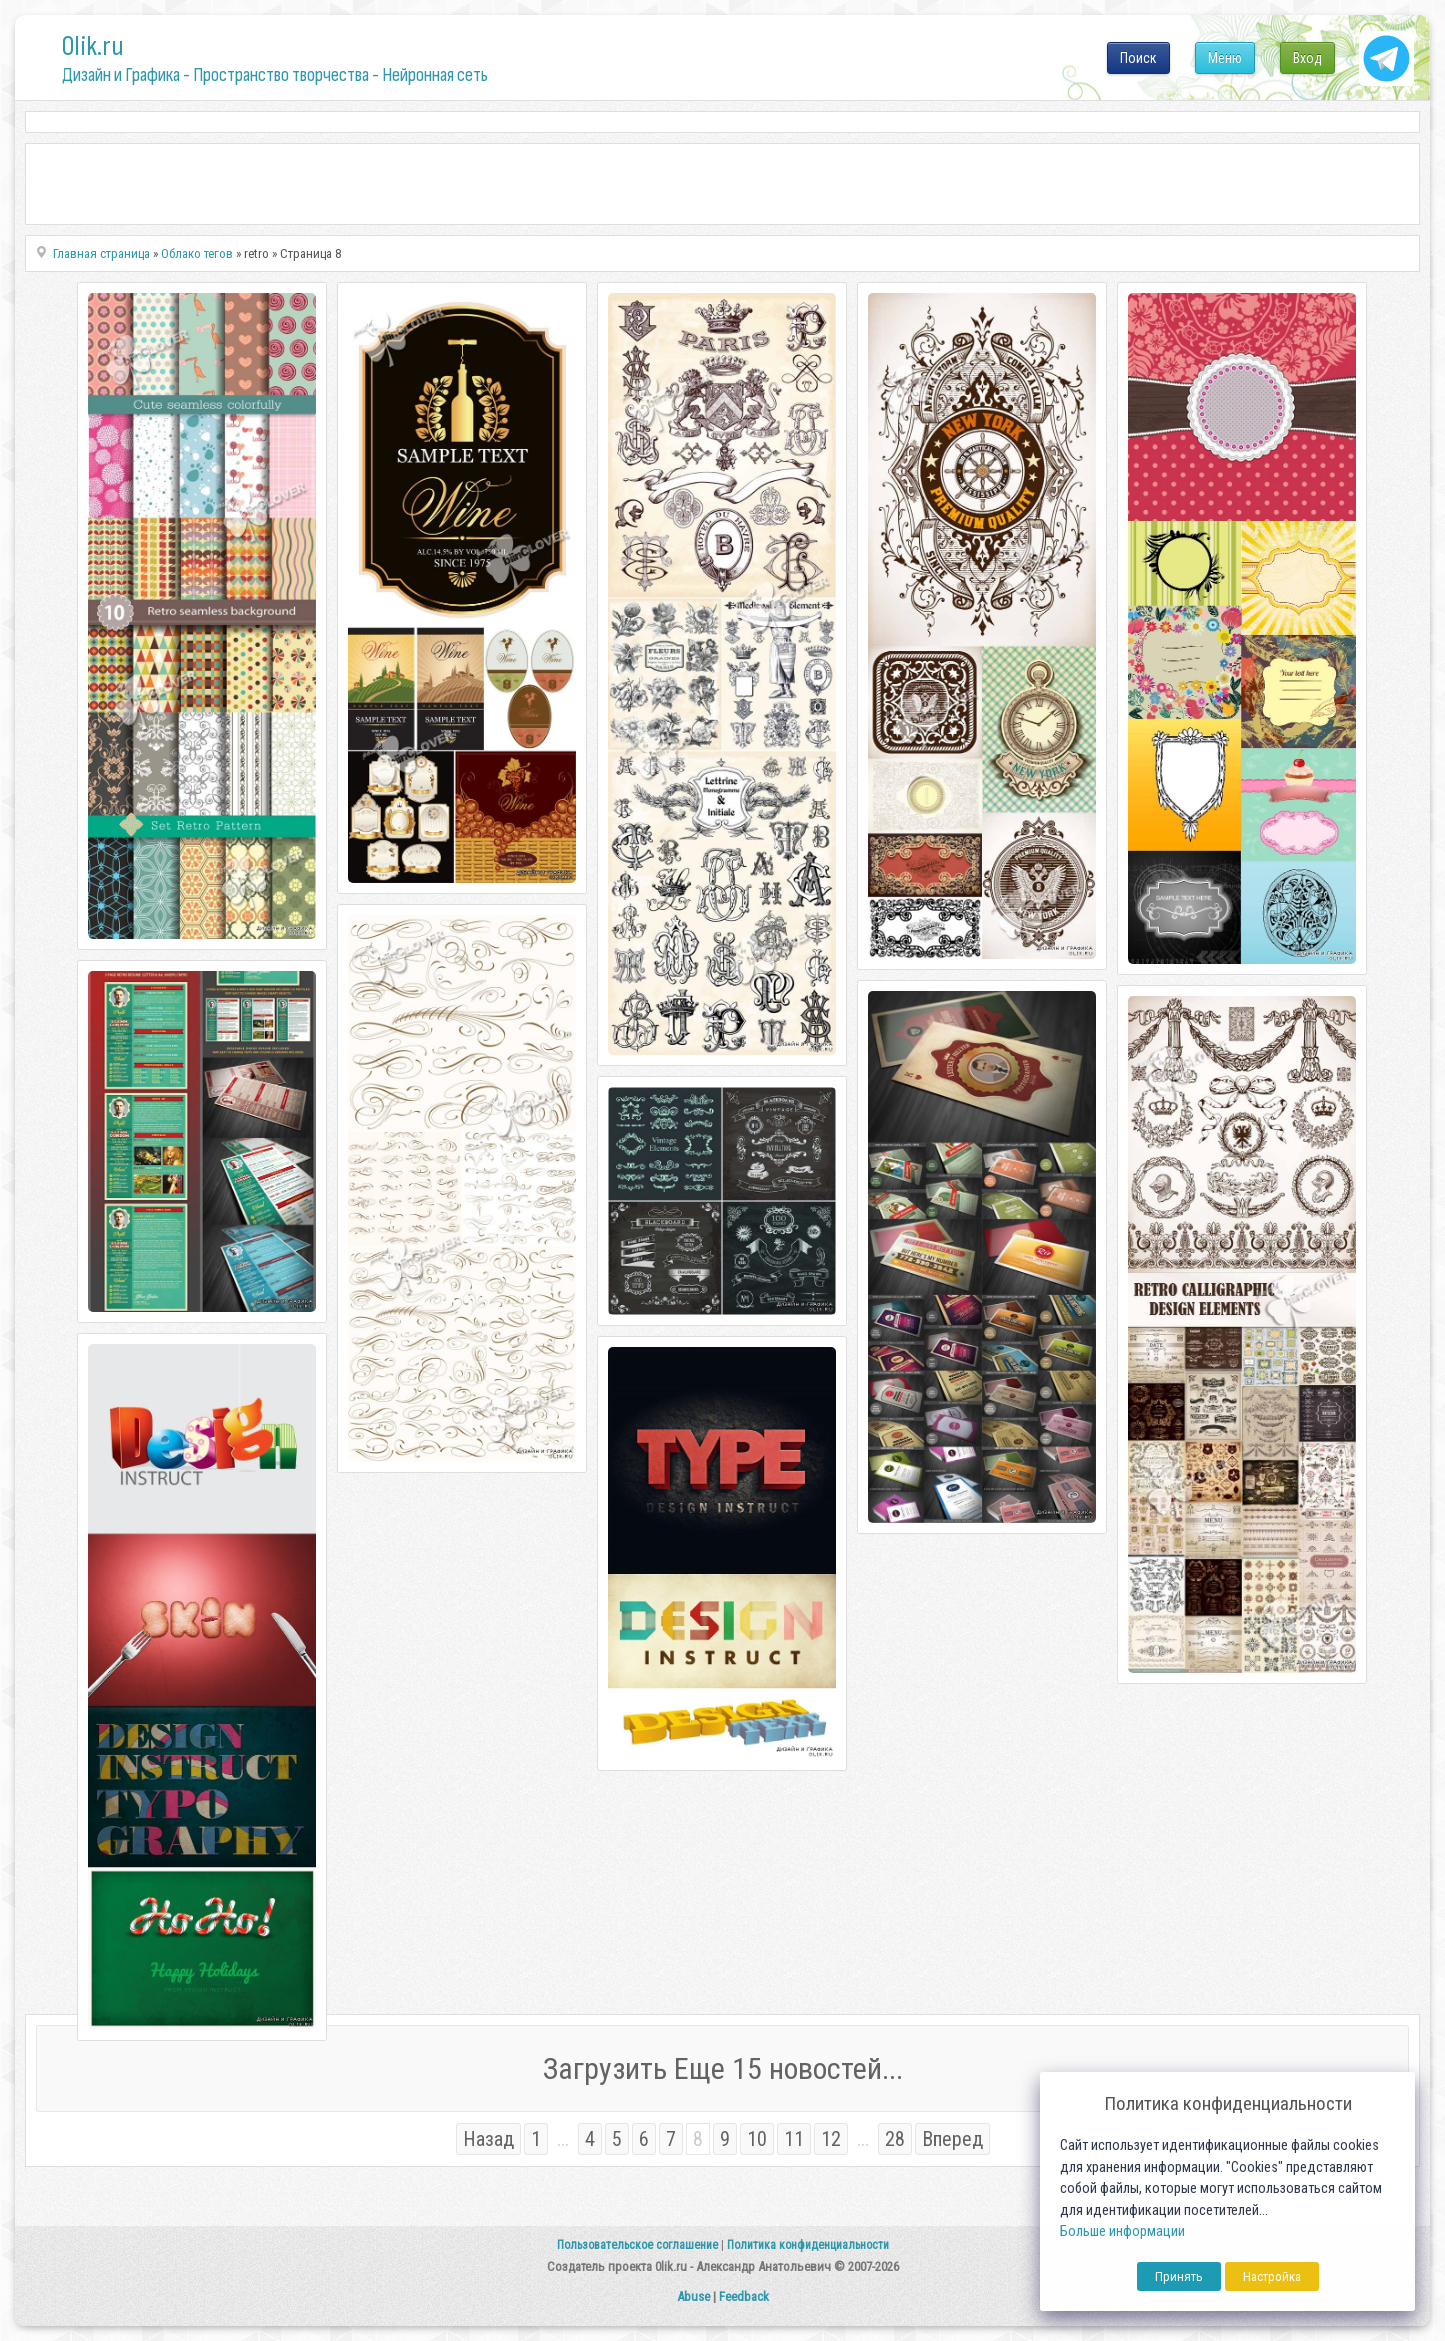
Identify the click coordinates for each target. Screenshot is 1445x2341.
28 (895, 2139)
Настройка (1272, 2276)
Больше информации (1122, 2231)
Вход (1307, 58)
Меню (1225, 58)
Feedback (744, 2296)
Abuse (693, 2296)
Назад (488, 2139)
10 (757, 2139)
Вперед (952, 2139)
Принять (1179, 2276)
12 (831, 2139)
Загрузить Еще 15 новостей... (723, 2068)
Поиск (1138, 58)
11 (794, 2139)
